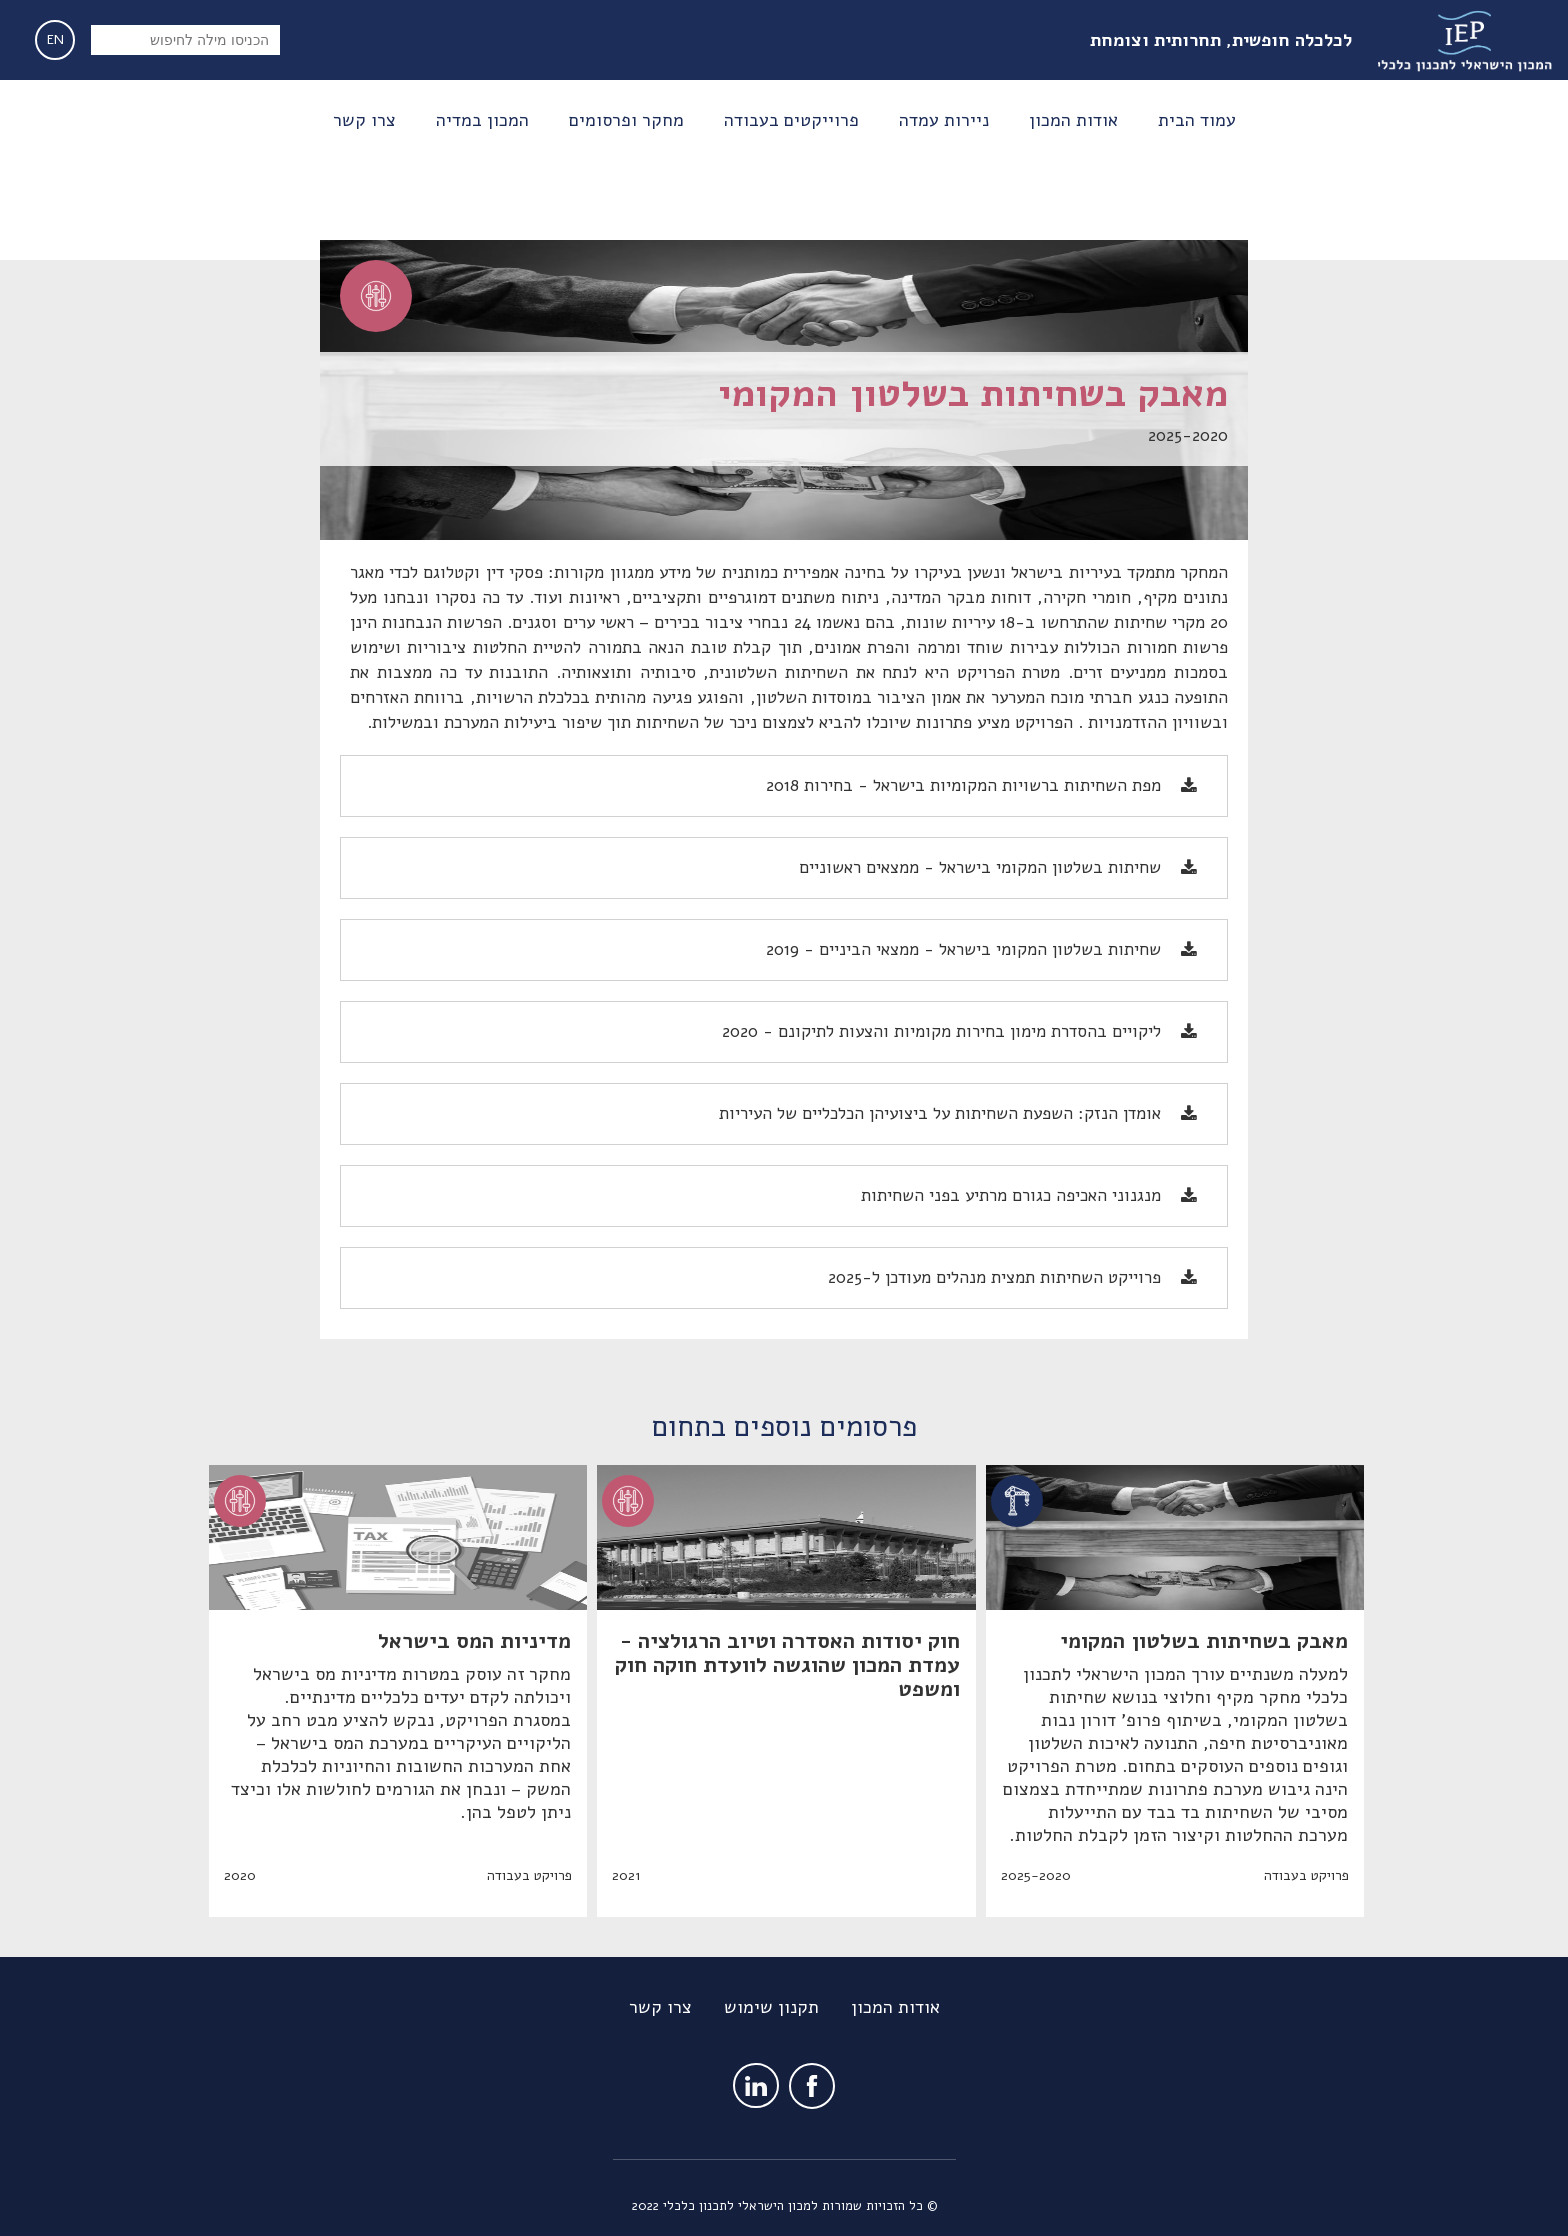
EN (55, 39)
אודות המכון (895, 2007)
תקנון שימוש (771, 2007)
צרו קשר (660, 2007)
